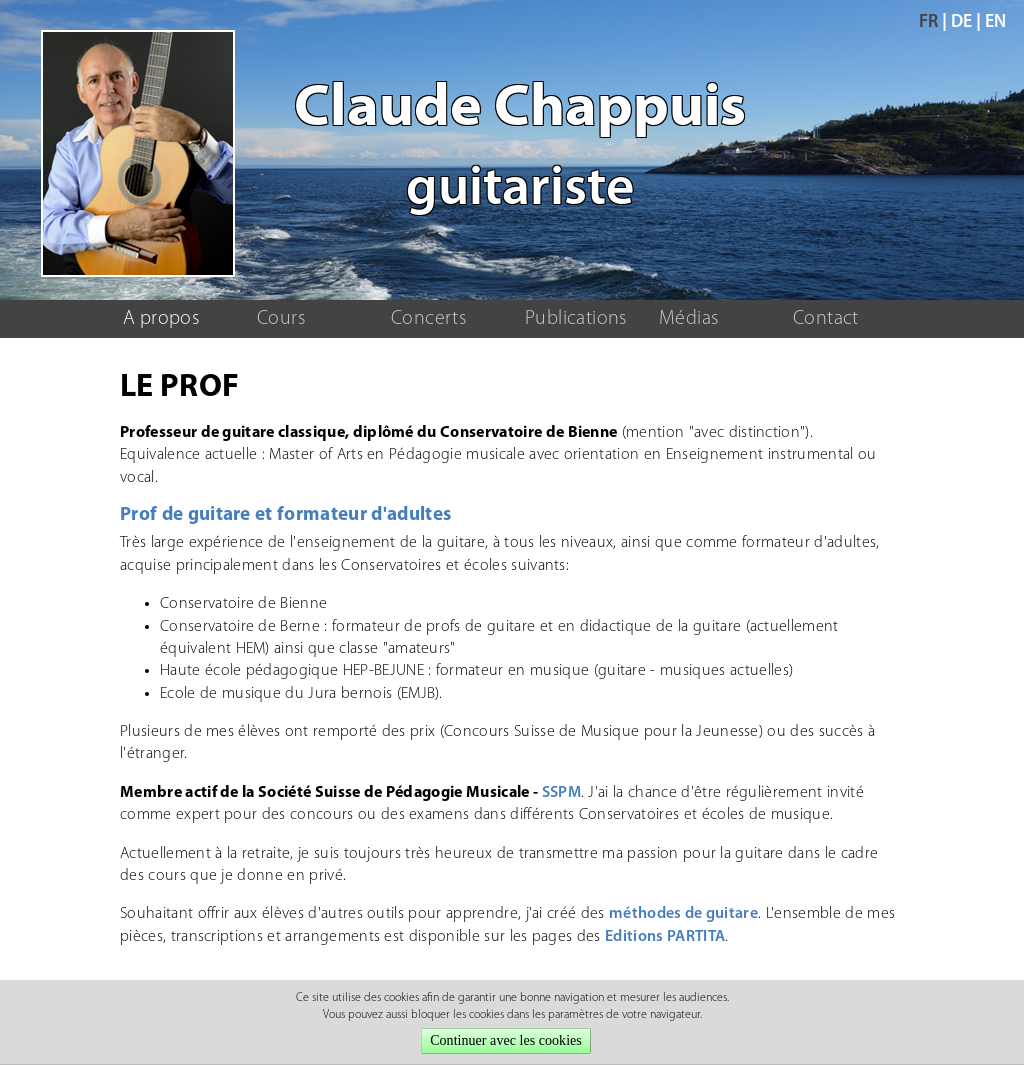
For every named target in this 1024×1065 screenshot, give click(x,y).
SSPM (561, 793)
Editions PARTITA (665, 937)
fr (928, 22)
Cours (281, 319)
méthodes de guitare (683, 914)
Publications (576, 319)
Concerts (428, 319)
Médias (688, 319)
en (995, 22)
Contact (826, 319)
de (961, 22)
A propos (161, 319)
